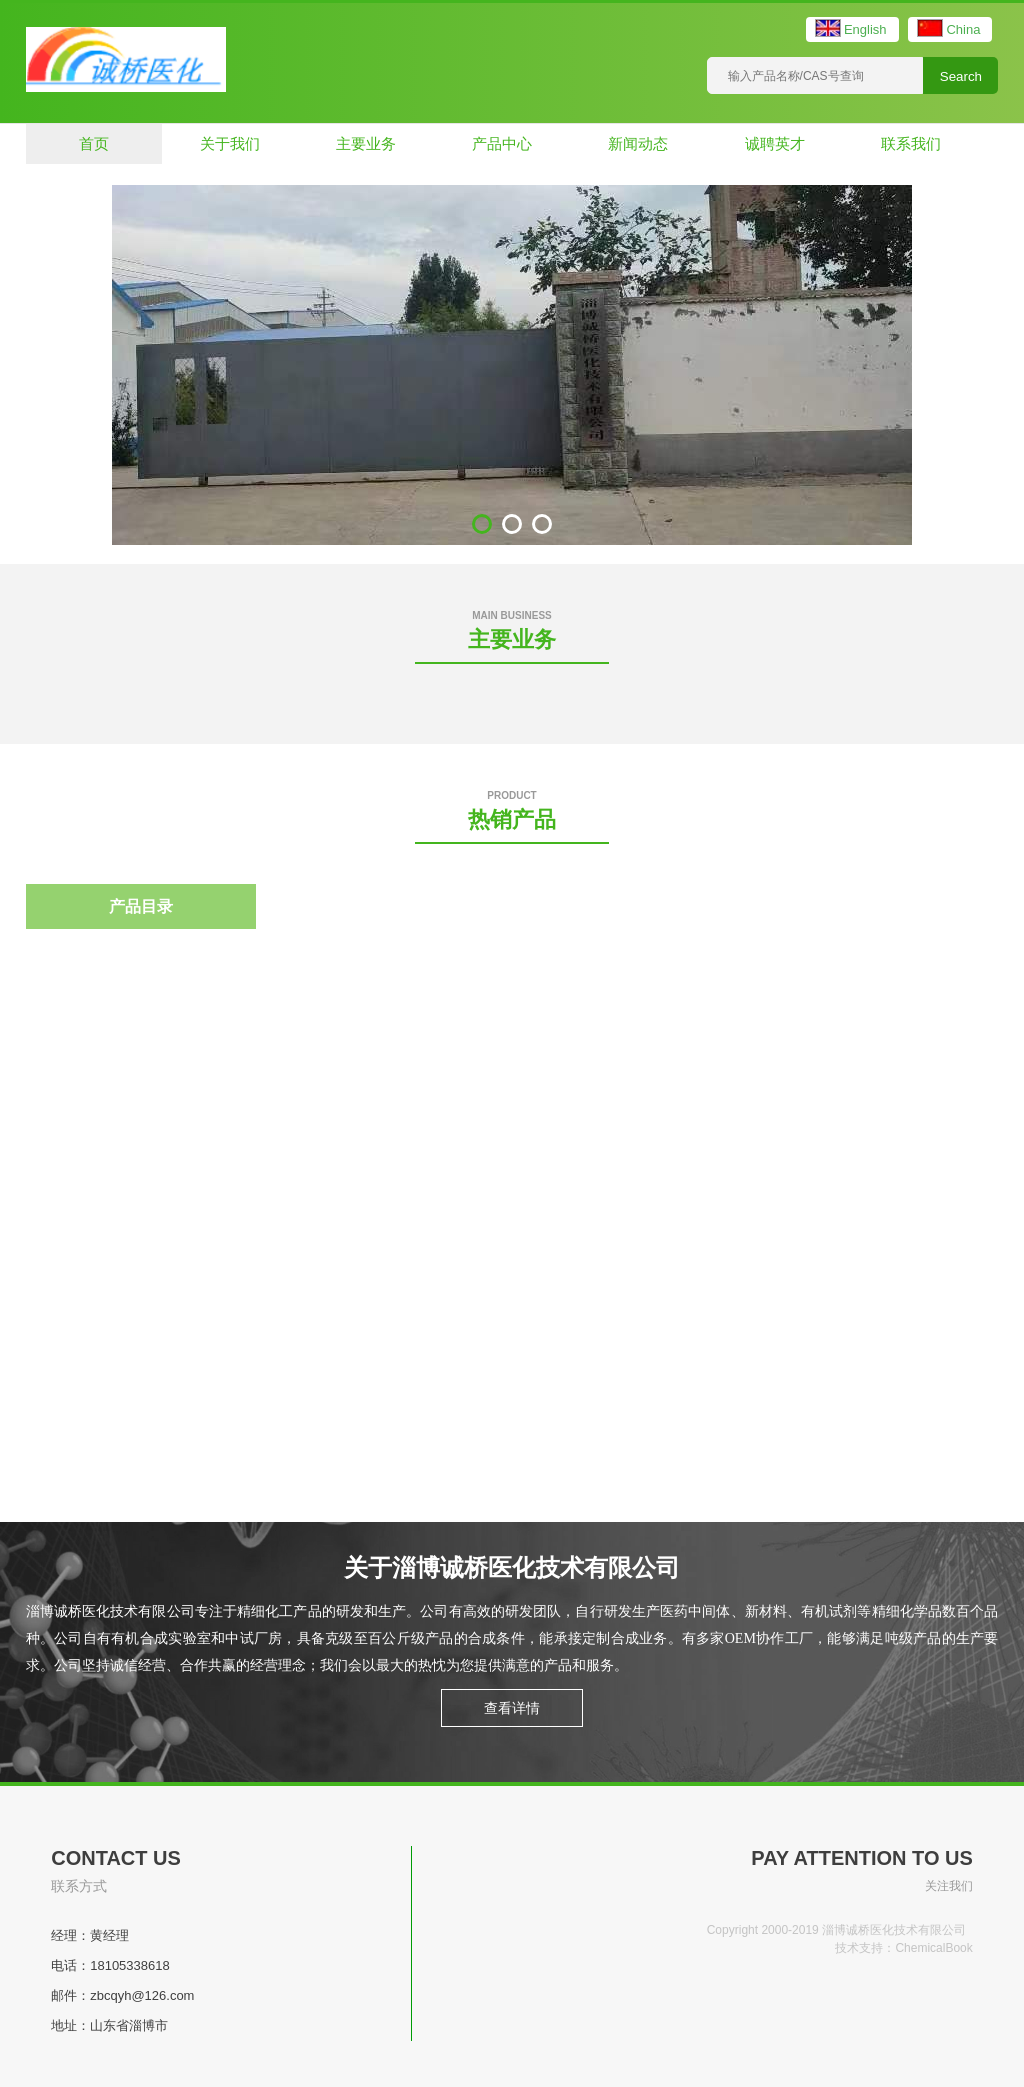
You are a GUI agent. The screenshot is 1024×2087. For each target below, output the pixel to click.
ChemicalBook (933, 1948)
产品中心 (502, 143)
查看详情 (512, 1708)
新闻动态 (638, 143)
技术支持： (865, 1948)
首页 (94, 143)
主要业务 (366, 143)
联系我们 (911, 143)
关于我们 (230, 143)
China (963, 29)
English (865, 29)
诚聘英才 (775, 143)
